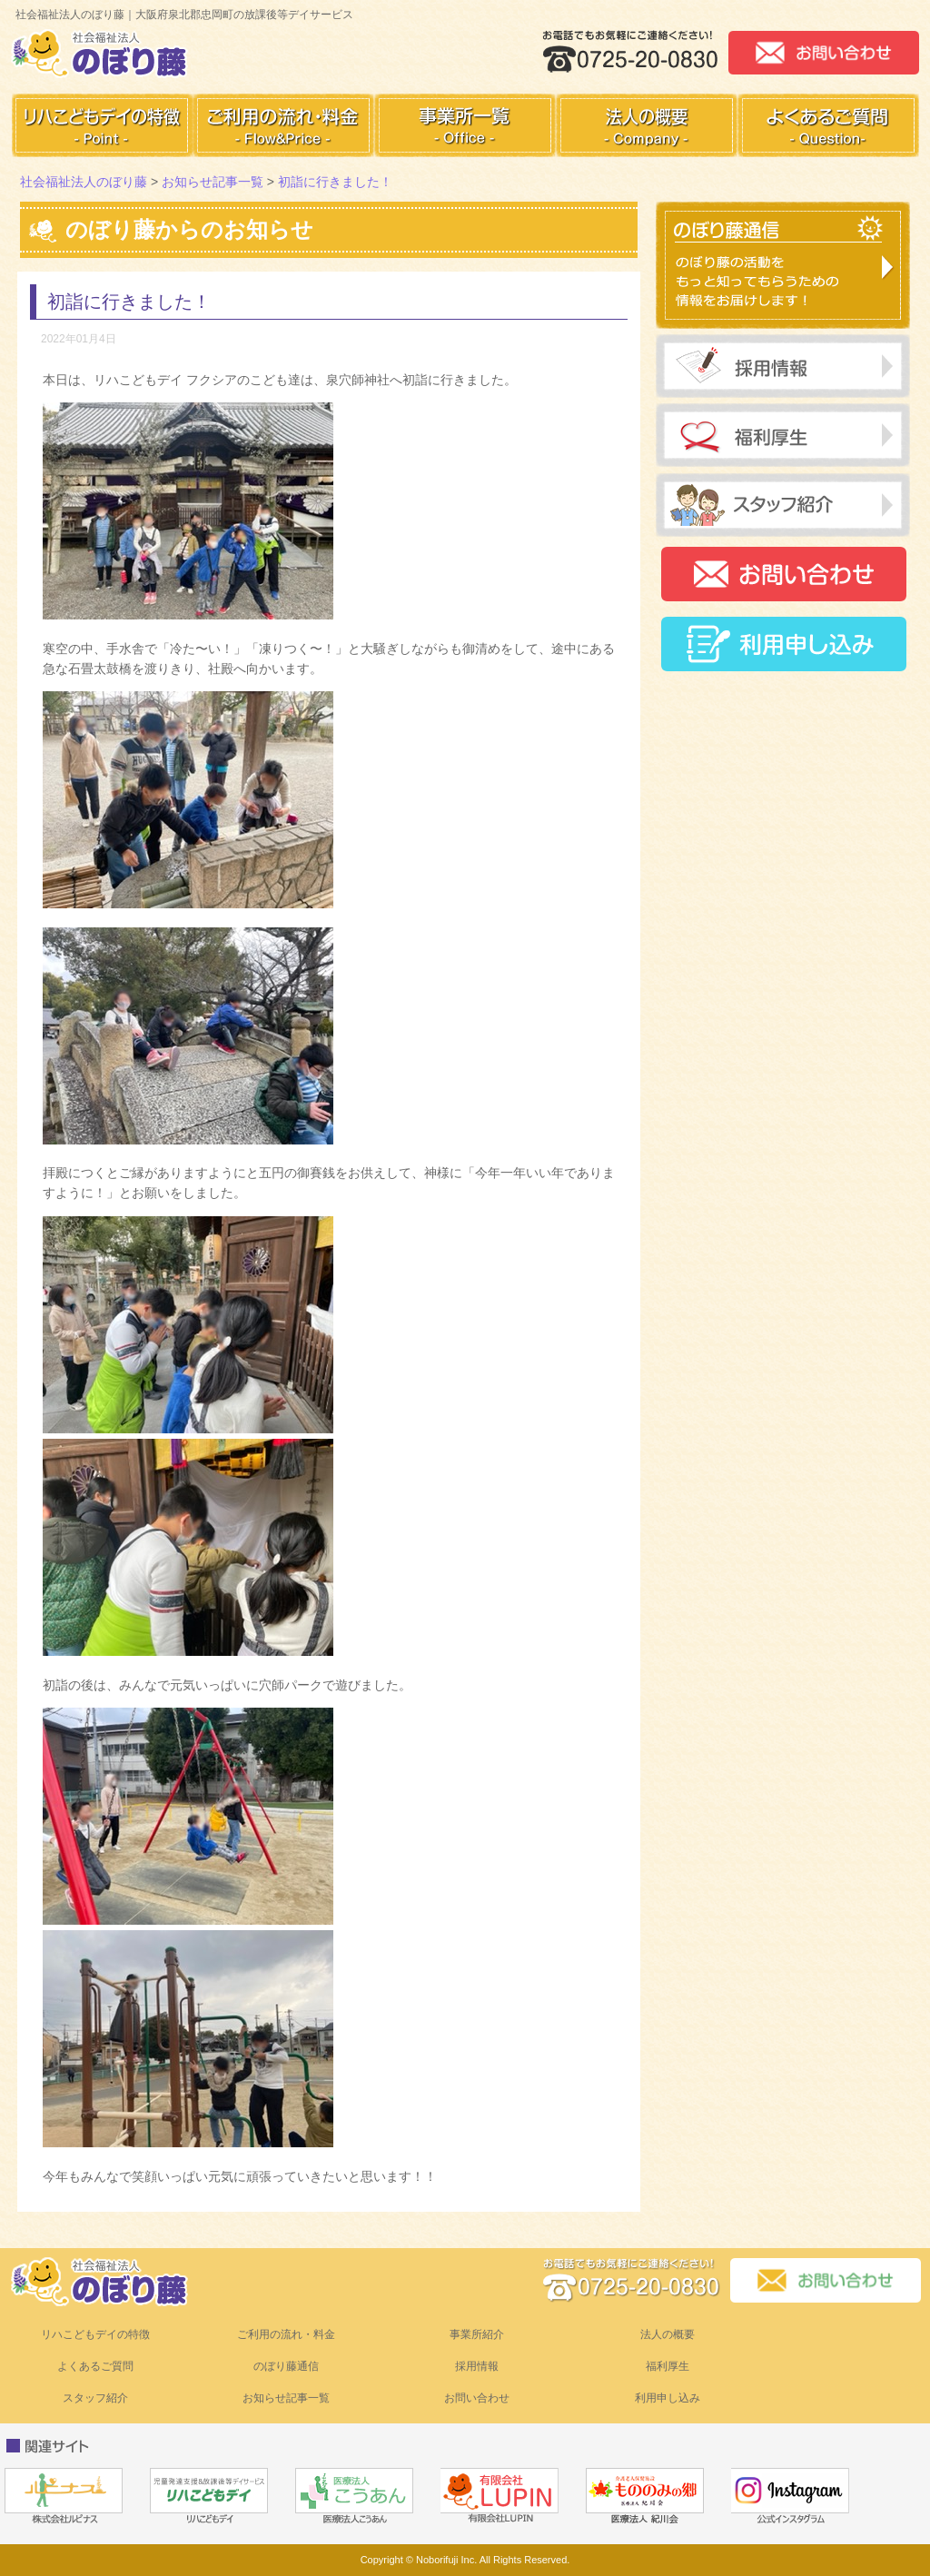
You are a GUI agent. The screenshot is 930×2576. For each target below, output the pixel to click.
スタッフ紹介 (95, 2398)
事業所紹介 (477, 2334)
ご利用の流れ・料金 (286, 2334)
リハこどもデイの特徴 (95, 2334)
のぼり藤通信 (286, 2366)
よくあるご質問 (95, 2366)
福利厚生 (667, 2366)
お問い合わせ (477, 2398)
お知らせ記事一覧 (286, 2398)
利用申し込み (667, 2398)
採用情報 (477, 2366)
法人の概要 (667, 2334)
